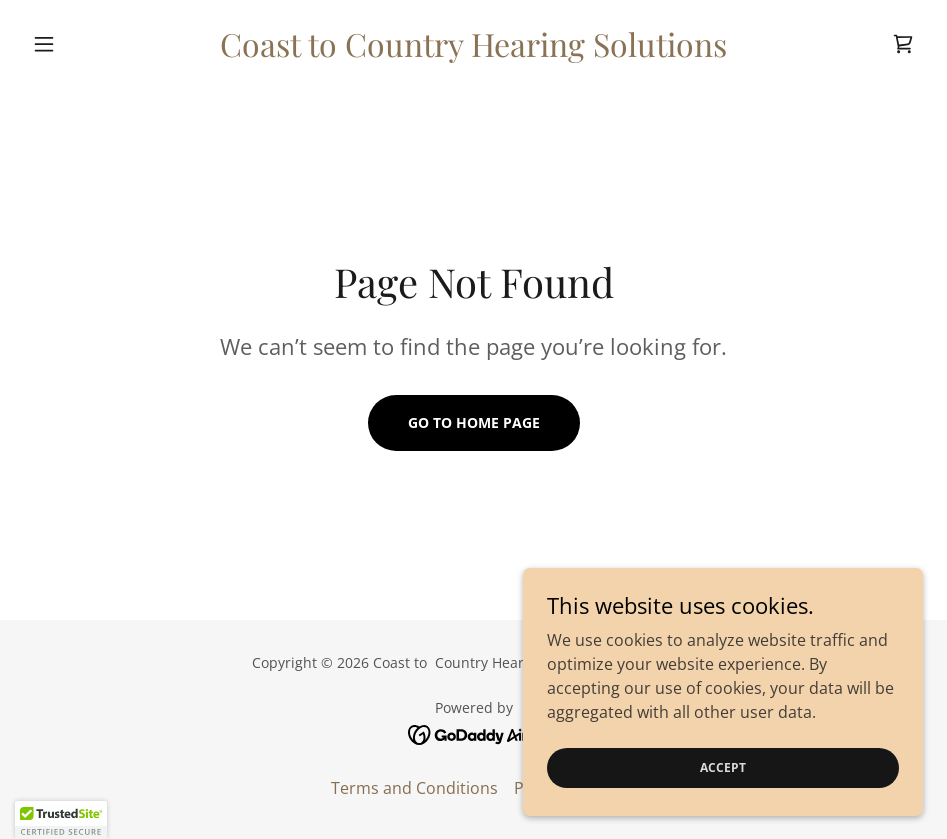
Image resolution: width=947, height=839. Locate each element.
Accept (723, 767)
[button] (91, 44)
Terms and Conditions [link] (414, 788)
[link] (473, 51)
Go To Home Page (474, 422)
